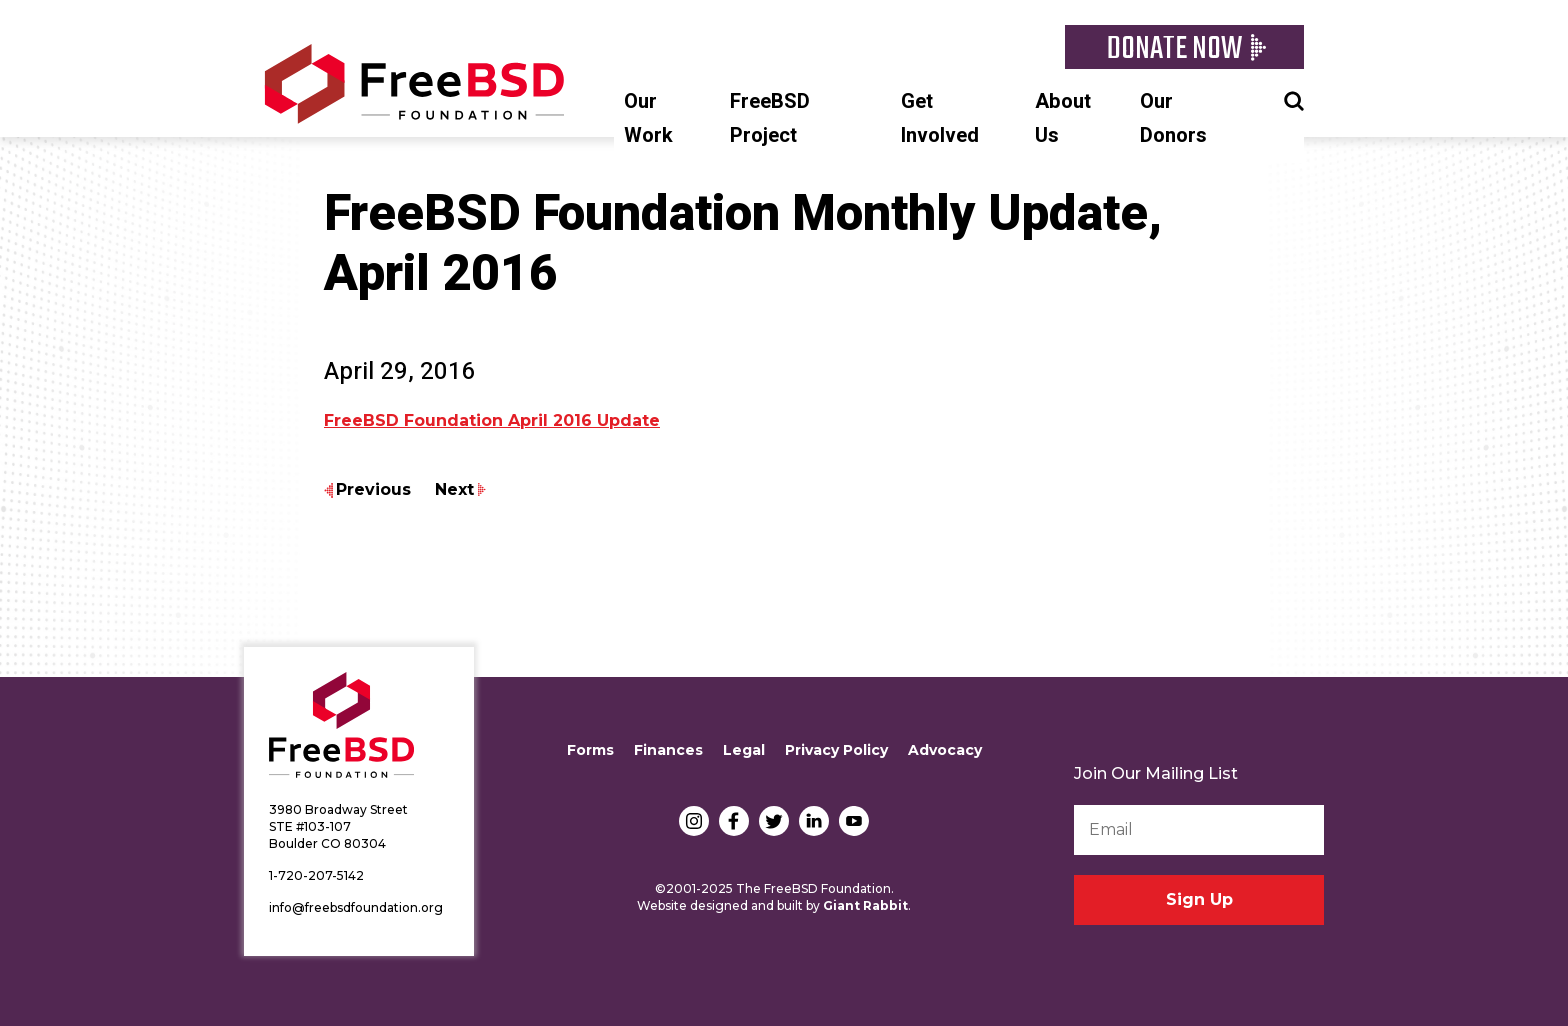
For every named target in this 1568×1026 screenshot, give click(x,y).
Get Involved (940, 118)
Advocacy (945, 750)
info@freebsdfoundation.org (356, 907)
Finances (668, 750)
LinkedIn (814, 821)
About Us (1063, 118)
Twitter (774, 821)
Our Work (648, 118)
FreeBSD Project (770, 118)
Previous (373, 489)
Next (454, 489)
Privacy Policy (836, 750)
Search (1294, 99)
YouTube (854, 821)
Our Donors (1173, 118)
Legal (744, 750)
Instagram (694, 821)
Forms (590, 750)
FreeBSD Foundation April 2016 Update (492, 420)
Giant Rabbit (865, 905)
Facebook (734, 821)
